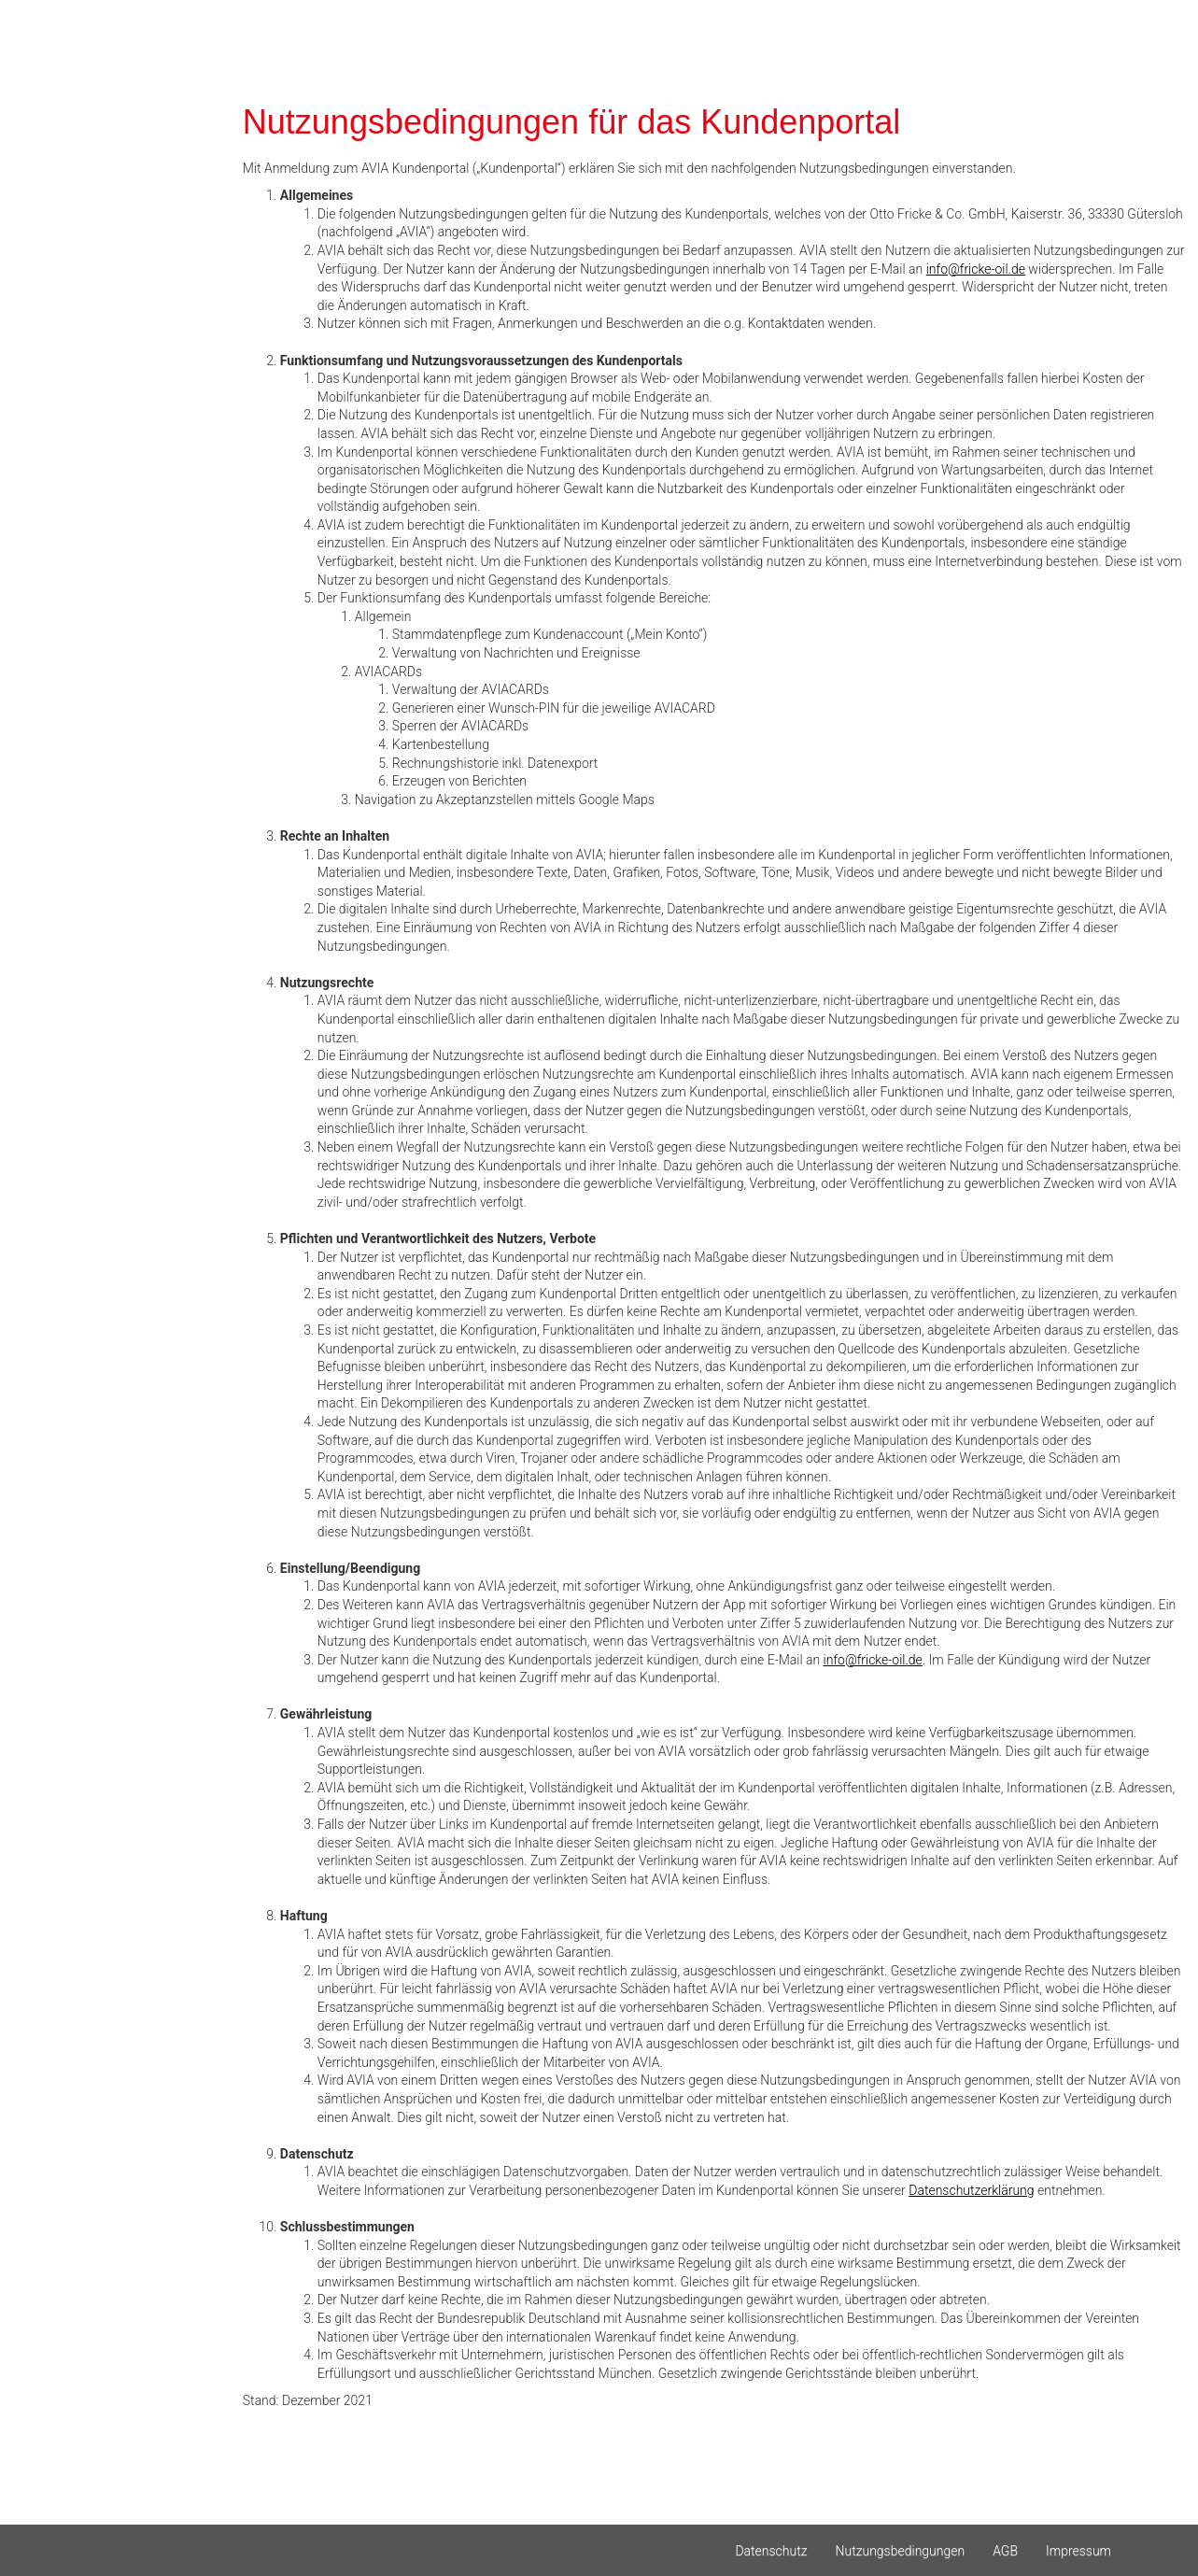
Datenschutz (771, 2550)
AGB (1005, 2550)
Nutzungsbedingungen (900, 2550)
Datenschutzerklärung (971, 2190)
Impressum (1078, 2550)
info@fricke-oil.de (975, 269)
